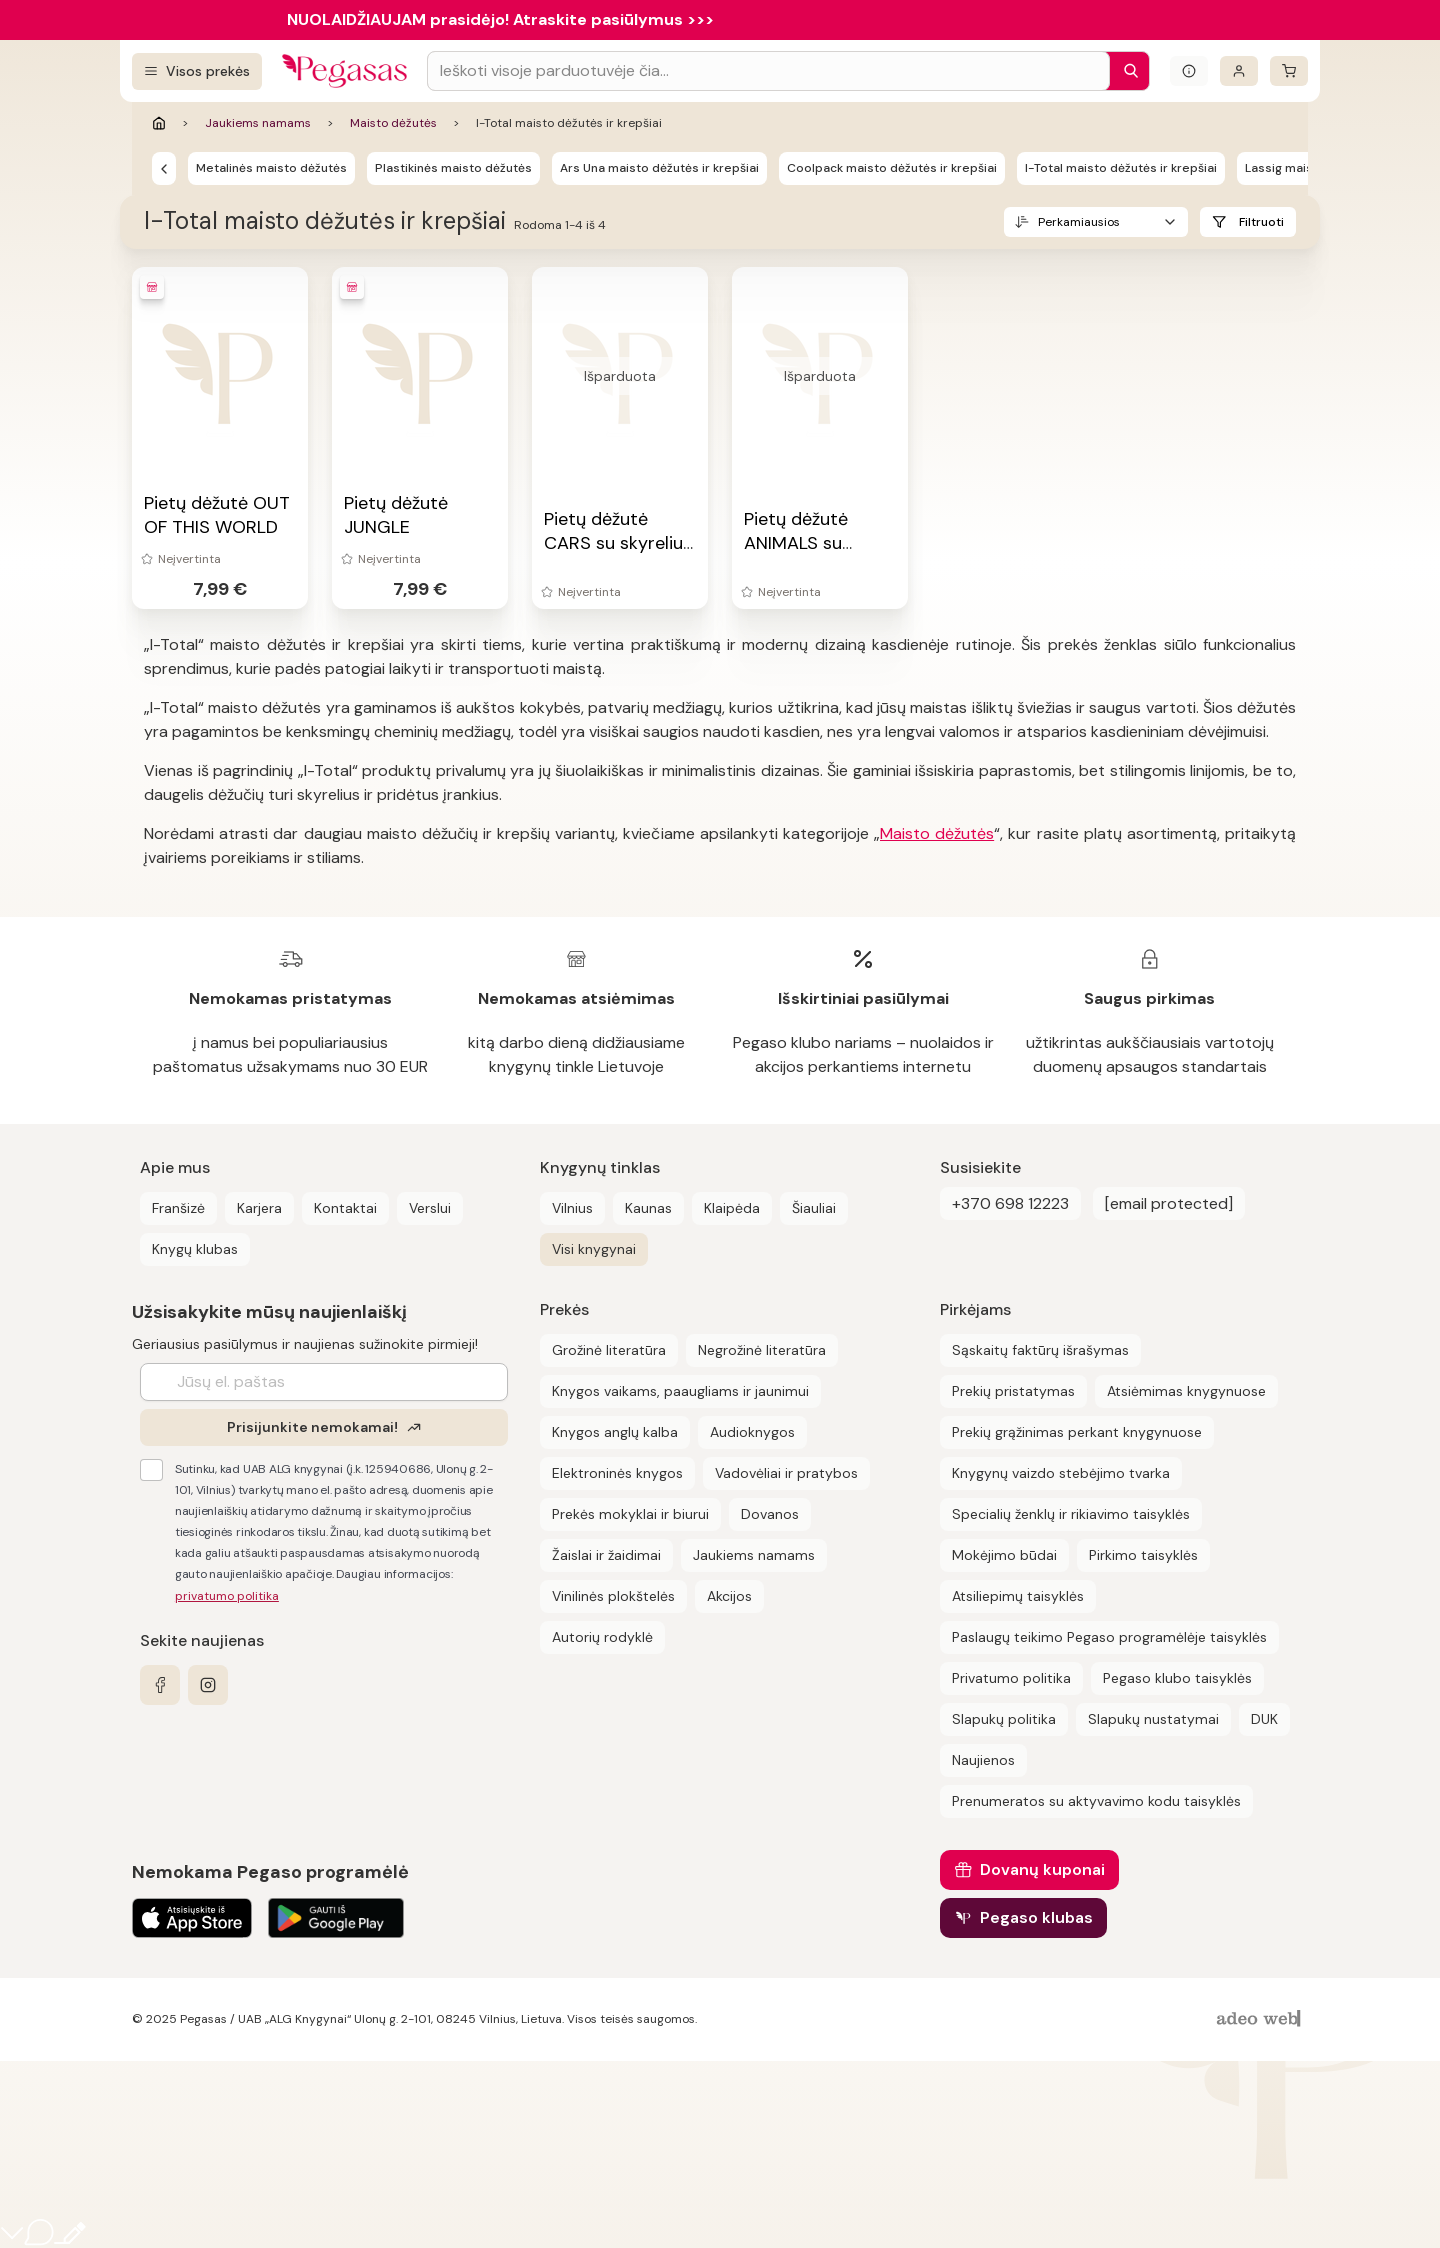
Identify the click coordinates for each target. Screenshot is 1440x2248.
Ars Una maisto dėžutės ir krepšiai (659, 168)
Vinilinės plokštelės (613, 1596)
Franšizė (178, 1208)
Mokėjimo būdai (1004, 1555)
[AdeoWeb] (1261, 2019)
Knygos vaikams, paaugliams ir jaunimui (680, 1391)
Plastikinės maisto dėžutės (453, 168)
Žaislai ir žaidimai (606, 1555)
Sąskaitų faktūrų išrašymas (1040, 1350)
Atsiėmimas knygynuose (1186, 1391)
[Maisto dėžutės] (164, 168)
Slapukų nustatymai (1153, 1719)
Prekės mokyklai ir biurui (630, 1514)
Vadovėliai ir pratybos (786, 1473)
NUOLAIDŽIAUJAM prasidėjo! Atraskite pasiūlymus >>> (500, 19)
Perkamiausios (1079, 222)
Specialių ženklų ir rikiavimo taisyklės (1071, 1514)
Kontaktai (345, 1208)
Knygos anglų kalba (615, 1432)
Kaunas (648, 1208)
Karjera (259, 1208)
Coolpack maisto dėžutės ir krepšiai (892, 168)
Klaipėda (732, 1208)
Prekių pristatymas (1013, 1391)
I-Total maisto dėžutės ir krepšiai (1121, 168)
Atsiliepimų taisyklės (1018, 1596)
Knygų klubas (195, 1249)
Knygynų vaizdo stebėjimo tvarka (1061, 1473)
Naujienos (983, 1760)
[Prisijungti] (1239, 71)
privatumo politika (227, 1596)
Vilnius (572, 1208)
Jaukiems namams (258, 123)
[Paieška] (1126, 71)
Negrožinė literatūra (762, 1350)
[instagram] (208, 1685)
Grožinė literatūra (609, 1350)
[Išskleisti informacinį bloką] (1189, 71)
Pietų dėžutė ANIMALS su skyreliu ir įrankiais (819, 543)
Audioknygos (752, 1432)
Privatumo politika (1011, 1678)
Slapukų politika (1004, 1719)
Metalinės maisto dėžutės (271, 168)
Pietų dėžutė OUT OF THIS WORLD (217, 515)
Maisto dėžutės (393, 123)
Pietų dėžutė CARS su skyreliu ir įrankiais (613, 543)
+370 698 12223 (1010, 1203)
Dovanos (770, 1514)
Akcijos (729, 1596)
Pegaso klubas (1036, 1917)
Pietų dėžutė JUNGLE (396, 515)
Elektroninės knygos (617, 1473)
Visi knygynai (594, 1249)
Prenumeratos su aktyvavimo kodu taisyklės (1096, 1801)
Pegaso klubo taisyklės (1177, 1678)
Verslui (430, 1208)
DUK (1264, 1719)
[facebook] (160, 1685)
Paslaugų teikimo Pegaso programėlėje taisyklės (1109, 1637)
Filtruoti (1261, 222)
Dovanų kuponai (1042, 1869)
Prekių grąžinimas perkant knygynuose (1077, 1432)
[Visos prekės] (197, 71)
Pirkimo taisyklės (1143, 1555)
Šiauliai (814, 1208)
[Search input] (768, 71)
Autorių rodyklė (602, 1637)
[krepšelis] (1289, 71)
